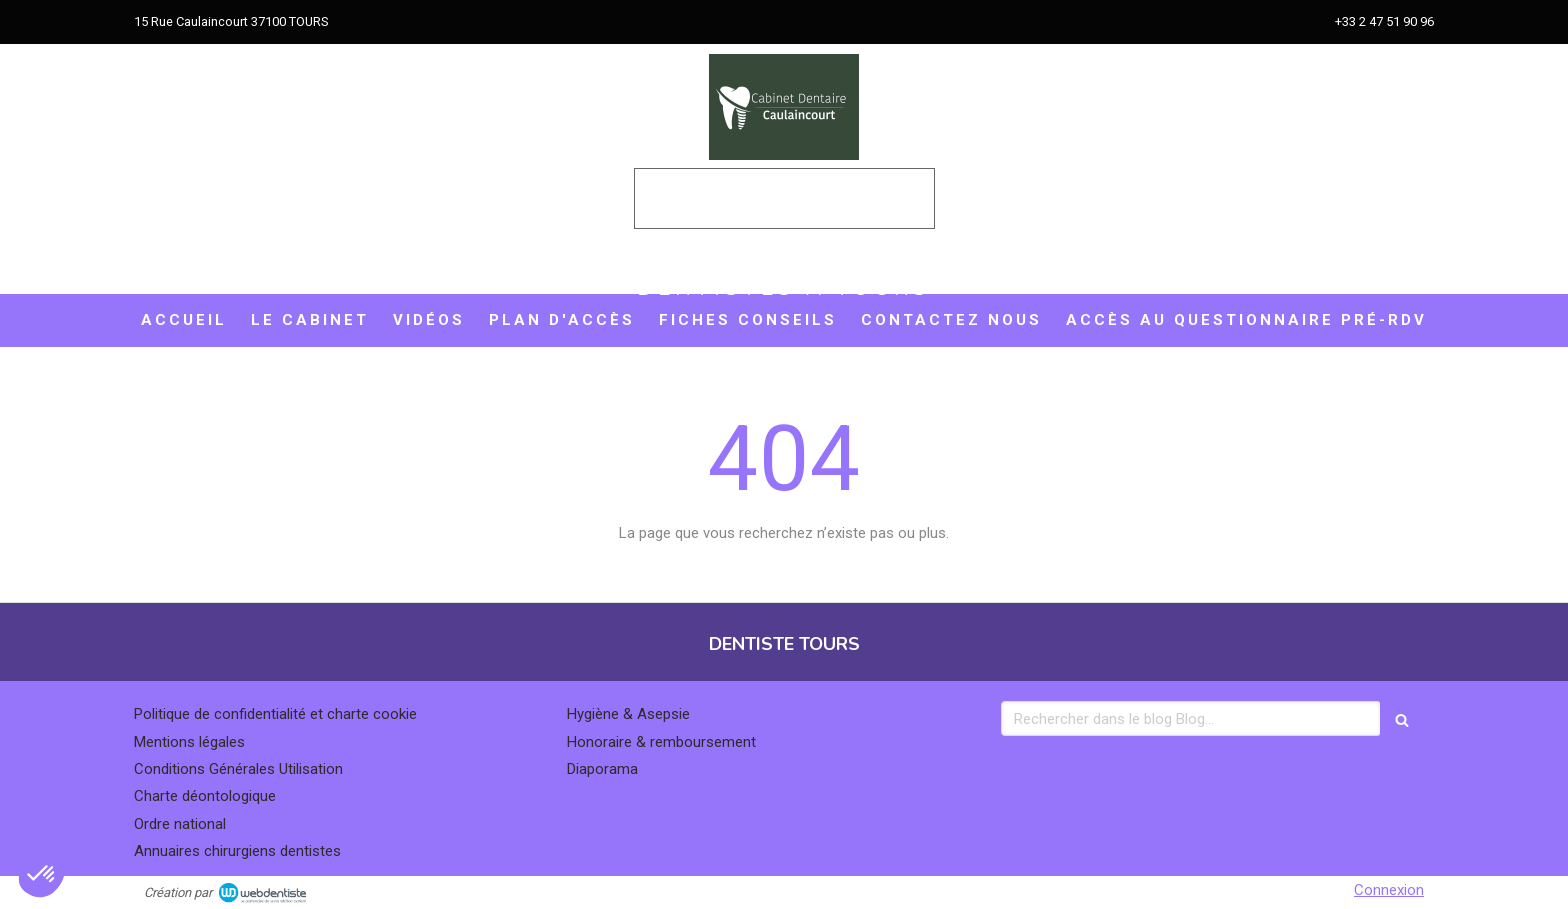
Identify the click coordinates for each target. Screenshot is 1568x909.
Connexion (1389, 890)
